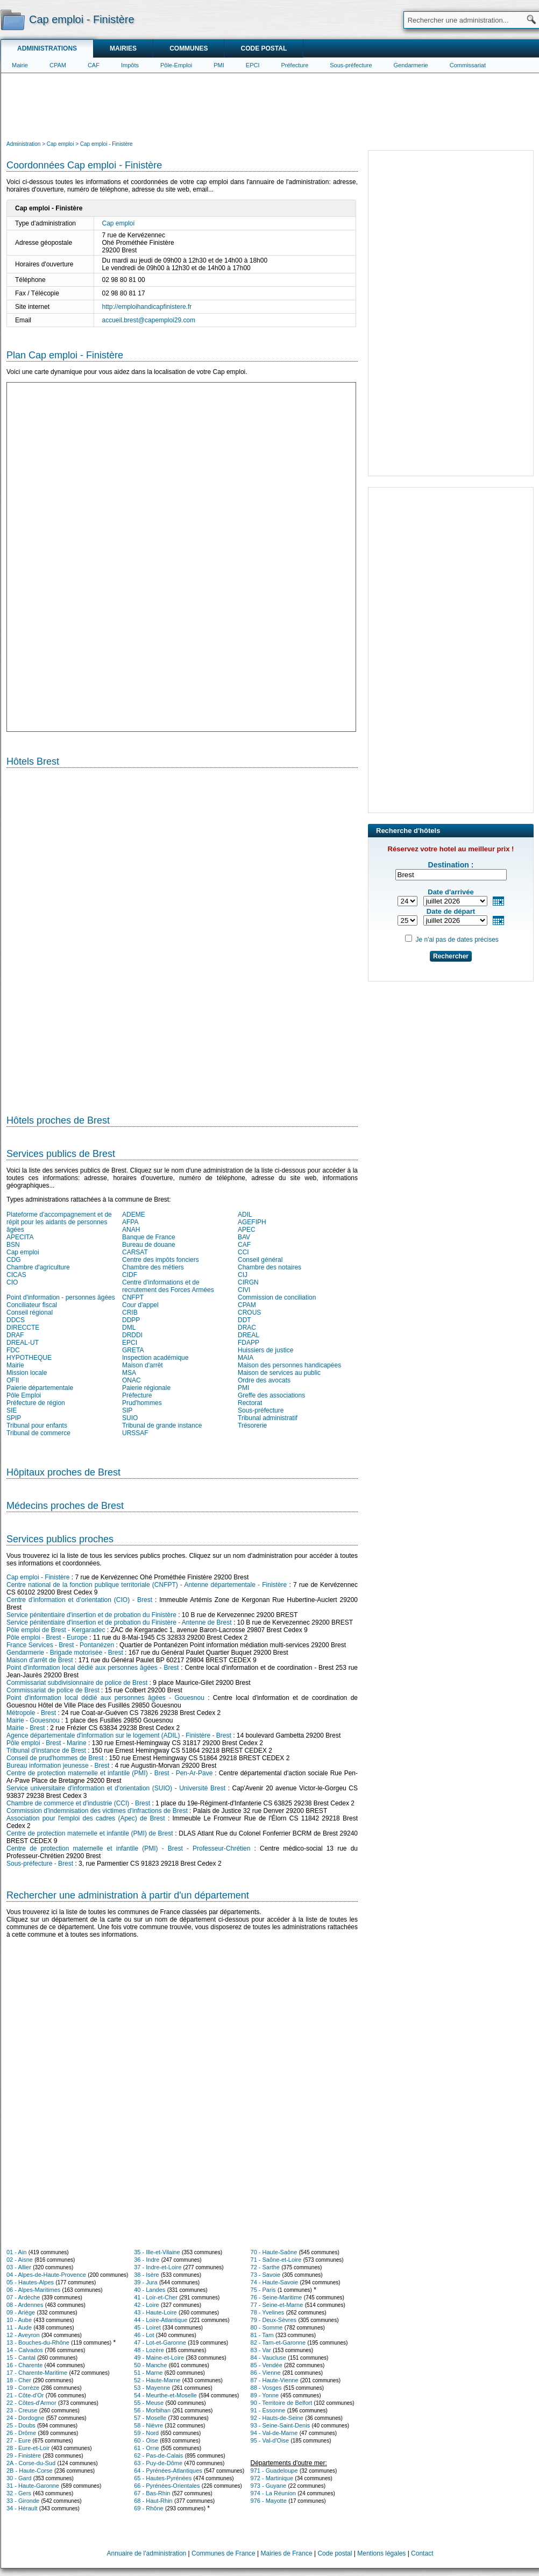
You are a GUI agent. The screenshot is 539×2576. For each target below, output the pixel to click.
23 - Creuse (21, 2410)
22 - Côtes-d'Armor (31, 2402)
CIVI (244, 1290)
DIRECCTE (22, 1327)
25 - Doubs (21, 2425)
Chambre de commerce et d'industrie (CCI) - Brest (78, 1803)
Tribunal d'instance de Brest (46, 1750)
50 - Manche (150, 2365)
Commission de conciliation (277, 1297)
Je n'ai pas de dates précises (456, 939)
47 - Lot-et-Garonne (160, 2342)
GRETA (133, 1350)
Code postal (263, 48)
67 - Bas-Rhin (152, 2493)
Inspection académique (155, 1357)
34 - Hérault (21, 2508)
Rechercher (451, 956)
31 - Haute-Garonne (32, 2485)
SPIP (13, 1418)
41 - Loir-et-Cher (156, 2297)
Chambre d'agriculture (38, 1267)
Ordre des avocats (264, 1380)
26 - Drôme (21, 2433)
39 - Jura (145, 2282)
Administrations (47, 48)
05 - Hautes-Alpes (30, 2282)
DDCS (15, 1320)
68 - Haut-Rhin (153, 2500)
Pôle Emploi (23, 1395)
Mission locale (26, 1373)
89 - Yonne (265, 2395)
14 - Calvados (24, 2350)
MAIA (245, 1357)
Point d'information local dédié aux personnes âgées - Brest (92, 1667)
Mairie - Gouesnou (33, 1720)
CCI (243, 1252)
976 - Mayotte (269, 2500)
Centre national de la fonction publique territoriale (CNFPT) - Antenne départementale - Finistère (146, 1585)
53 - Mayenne (152, 2387)
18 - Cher (18, 2380)
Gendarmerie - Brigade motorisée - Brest (64, 1652)
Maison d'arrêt (142, 1365)
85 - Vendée (266, 2365)
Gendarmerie (411, 65)
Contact (422, 2553)
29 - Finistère (23, 2455)
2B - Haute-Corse (29, 2470)
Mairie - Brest (25, 1728)
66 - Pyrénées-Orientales (167, 2485)
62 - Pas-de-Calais (158, 2455)
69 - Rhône (148, 2508)
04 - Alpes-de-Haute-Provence (46, 2274)
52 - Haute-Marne (157, 2380)
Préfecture (295, 65)
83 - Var (261, 2350)
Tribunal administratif (267, 1418)
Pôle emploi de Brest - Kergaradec (55, 1630)
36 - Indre (146, 2259)
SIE (11, 1410)
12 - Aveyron (23, 2335)
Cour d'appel (140, 1305)
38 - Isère (146, 2274)
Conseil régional (29, 1312)
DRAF (15, 1335)
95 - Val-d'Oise (270, 2440)
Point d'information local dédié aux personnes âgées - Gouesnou (105, 1698)
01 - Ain (16, 2252)
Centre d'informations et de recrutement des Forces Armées (168, 1286)
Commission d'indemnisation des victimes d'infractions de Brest (97, 1811)
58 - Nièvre (148, 2425)
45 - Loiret (147, 2327)
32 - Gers (18, 2493)
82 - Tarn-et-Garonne (278, 2342)
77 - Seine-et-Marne (277, 2305)
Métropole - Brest (31, 1713)
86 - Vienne (266, 2372)
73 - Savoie (266, 2274)
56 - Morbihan (152, 2410)
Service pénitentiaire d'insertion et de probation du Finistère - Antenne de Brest (119, 1622)
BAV (244, 1237)
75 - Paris (263, 2289)
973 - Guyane (269, 2485)
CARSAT (135, 1252)
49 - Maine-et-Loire (159, 2357)
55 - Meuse (149, 2402)
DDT (244, 1320)
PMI (219, 65)
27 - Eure (18, 2440)
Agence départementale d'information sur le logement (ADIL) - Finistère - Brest (118, 1735)
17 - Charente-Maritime (36, 2372)
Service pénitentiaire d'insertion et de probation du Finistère (91, 1615)
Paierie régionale (146, 1388)
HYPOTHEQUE (29, 1357)
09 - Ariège (20, 2312)
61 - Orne (146, 2448)
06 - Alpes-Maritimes (33, 2289)
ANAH (131, 1229)
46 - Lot (144, 2335)
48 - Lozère (149, 2350)
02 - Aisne (19, 2259)
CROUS (249, 1312)
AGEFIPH (252, 1222)
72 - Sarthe (265, 2267)
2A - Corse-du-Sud (30, 2463)
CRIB (130, 1312)
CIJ (242, 1275)
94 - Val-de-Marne (274, 2433)
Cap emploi (118, 223)
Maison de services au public (279, 1373)
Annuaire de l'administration (147, 2553)
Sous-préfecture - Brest (39, 1863)
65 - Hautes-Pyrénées (163, 2478)
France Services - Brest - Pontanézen (60, 1645)
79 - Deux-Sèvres (274, 2320)
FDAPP (248, 1342)
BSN (13, 1244)
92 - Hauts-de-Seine (277, 2418)
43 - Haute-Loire (155, 2312)
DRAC (247, 1327)
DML (129, 1327)
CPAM (57, 65)
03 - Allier (18, 2267)
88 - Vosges (266, 2387)
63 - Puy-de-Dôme (158, 2463)
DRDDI (132, 1335)
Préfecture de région (35, 1403)
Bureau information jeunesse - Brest (57, 1765)
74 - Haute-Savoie (275, 2282)
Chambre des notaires (269, 1267)
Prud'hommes (142, 1403)
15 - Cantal (21, 2357)
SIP (127, 1410)
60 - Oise (146, 2440)
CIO (12, 1282)
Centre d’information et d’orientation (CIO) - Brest (79, 1600)
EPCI (253, 65)
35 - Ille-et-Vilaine (157, 2252)
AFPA (130, 1222)
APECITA (19, 1237)
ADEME (133, 1214)
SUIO (130, 1418)
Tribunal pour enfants (36, 1425)
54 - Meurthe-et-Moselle (165, 2395)
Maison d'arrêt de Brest (39, 1660)
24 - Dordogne (25, 2418)
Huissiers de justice (265, 1350)
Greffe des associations (271, 1395)
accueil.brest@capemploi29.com (149, 320)
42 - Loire (146, 2305)
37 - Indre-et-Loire (157, 2267)
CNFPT (133, 1297)
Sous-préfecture (351, 65)
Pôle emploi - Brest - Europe (47, 1637)
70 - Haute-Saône (274, 2252)
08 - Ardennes (25, 2305)
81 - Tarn (262, 2335)
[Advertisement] (270, 105)
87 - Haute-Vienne (275, 2380)
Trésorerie (252, 1425)
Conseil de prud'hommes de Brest (54, 1758)
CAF (94, 65)
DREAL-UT (22, 1342)
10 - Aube (19, 2320)
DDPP (131, 1320)
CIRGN (248, 1282)
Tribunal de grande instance (162, 1425)
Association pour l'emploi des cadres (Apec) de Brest (85, 1818)
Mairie (20, 65)
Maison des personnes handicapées (289, 1365)
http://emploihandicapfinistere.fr (147, 306)
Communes (188, 48)
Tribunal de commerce (38, 1433)
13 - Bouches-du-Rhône (37, 2342)
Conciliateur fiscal (31, 1305)
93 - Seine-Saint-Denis (280, 2425)
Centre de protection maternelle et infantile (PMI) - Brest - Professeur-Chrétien (128, 1848)
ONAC (131, 1380)
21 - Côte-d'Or (25, 2395)
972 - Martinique (272, 2478)
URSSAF (135, 1433)
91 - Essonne (268, 2410)
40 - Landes (149, 2289)
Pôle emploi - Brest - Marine (46, 1743)
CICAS (16, 1275)
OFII (12, 1380)
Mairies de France (287, 2553)
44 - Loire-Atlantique (160, 2320)
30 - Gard (18, 2478)
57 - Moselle (150, 2418)
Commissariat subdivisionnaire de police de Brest (76, 1682)
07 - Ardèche (23, 2297)
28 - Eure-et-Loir (27, 2448)
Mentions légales (381, 2553)
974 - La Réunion (273, 2493)
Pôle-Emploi (176, 65)
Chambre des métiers (153, 1267)
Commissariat (468, 65)
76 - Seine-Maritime (276, 2297)
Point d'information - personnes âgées (60, 1297)
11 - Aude (19, 2327)
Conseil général (260, 1260)
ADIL (245, 1214)
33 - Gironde (22, 2500)
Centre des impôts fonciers (160, 1260)
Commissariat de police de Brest (53, 1690)
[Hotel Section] (182, 936)
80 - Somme (267, 2327)
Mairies (123, 48)
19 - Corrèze (22, 2387)
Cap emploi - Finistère (37, 1577)
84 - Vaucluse (268, 2357)
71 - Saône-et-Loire (276, 2259)
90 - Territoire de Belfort (282, 2402)
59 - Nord (146, 2433)
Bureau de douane (148, 1244)
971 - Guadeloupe (274, 2470)
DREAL (248, 1335)
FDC (13, 1350)
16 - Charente (24, 2365)
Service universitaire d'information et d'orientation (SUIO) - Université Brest (115, 1788)
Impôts (130, 65)
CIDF (129, 1275)
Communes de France (224, 2553)
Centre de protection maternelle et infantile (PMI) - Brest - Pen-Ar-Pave (109, 1773)
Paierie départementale (39, 1388)
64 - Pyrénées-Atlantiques (168, 2470)
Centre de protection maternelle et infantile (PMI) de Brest (89, 1833)
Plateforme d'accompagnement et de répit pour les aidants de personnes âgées (59, 1222)
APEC (247, 1229)
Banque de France (148, 1237)
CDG (13, 1260)
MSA (129, 1373)
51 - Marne (148, 2372)
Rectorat (250, 1403)
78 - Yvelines (268, 2312)
